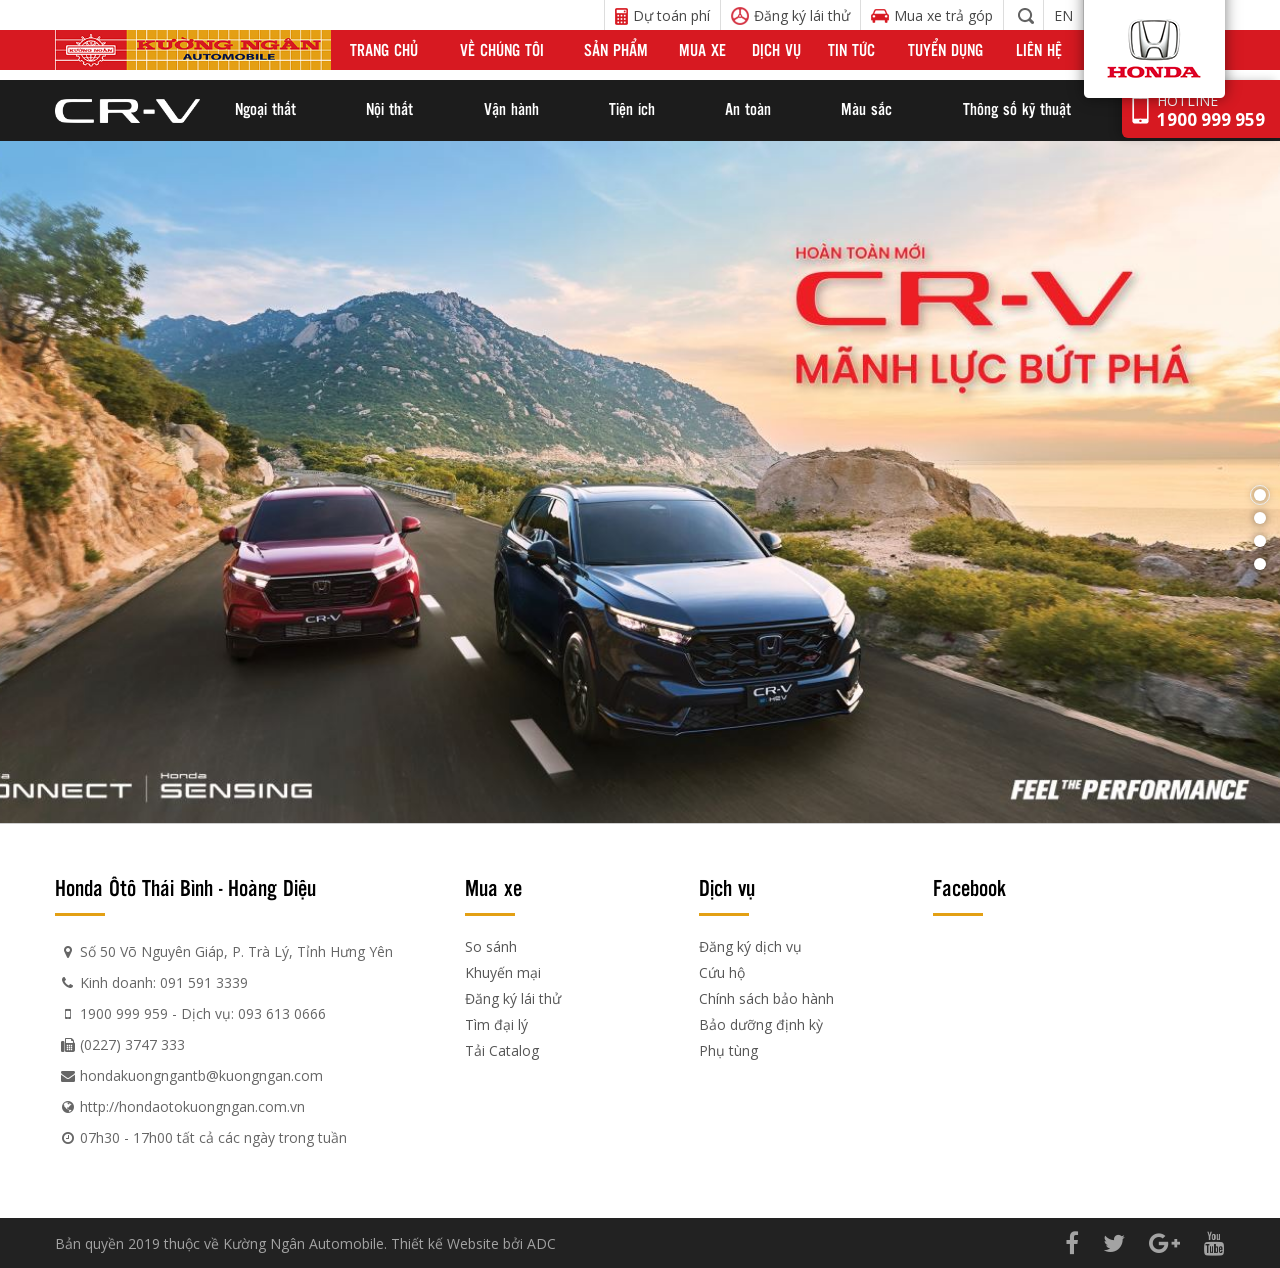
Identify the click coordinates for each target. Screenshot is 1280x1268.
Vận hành (511, 108)
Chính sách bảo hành (766, 998)
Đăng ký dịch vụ (750, 946)
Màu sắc (866, 108)
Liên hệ (1039, 49)
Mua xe (702, 49)
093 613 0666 (282, 1013)
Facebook (969, 887)
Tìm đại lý (496, 1024)
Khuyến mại (503, 972)
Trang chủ (384, 49)
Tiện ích (632, 108)
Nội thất (389, 108)
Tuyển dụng (945, 49)
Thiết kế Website (445, 1243)
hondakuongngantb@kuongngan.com (201, 1075)
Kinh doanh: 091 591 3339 (164, 982)
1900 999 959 (124, 1013)
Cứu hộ (722, 972)
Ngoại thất (265, 108)
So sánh (491, 946)
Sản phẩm (616, 49)
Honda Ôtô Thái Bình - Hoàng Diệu (185, 887)
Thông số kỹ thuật (1017, 108)
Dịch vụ (776, 49)
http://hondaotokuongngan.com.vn (192, 1106)
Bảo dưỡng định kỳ (761, 1024)
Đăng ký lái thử (513, 998)
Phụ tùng (728, 1050)
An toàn (748, 108)
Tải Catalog (502, 1050)
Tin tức (851, 49)
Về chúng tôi (502, 49)
